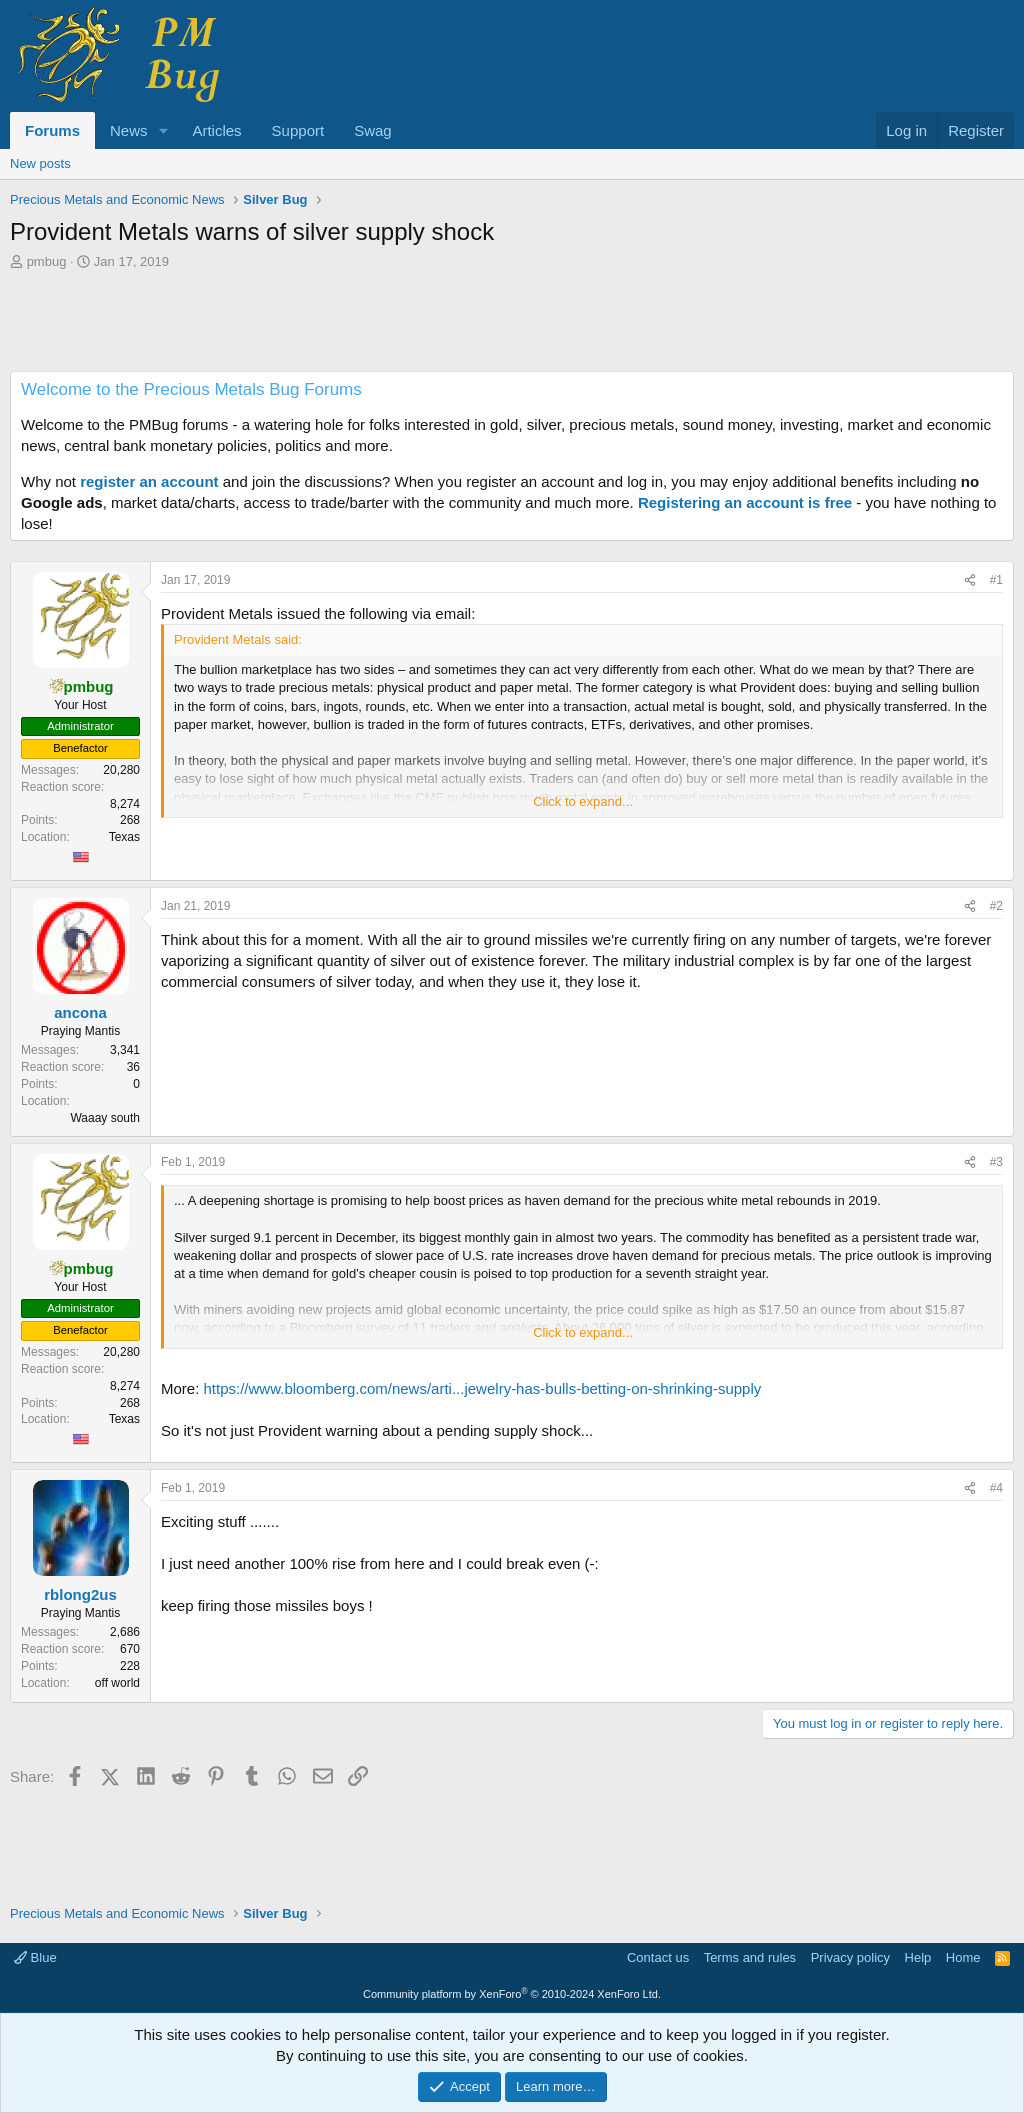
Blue (35, 1957)
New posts (40, 163)
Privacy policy (850, 1957)
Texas (124, 837)
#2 (996, 906)
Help (918, 1957)
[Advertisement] (512, 326)
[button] (163, 130)
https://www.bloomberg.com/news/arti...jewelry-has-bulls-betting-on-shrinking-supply (483, 1388)
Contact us (658, 1957)
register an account (149, 481)
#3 (996, 1162)
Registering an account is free (745, 502)
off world (117, 1683)
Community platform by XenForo (512, 1994)
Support (298, 130)
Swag (373, 130)
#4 (996, 1488)
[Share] (970, 580)
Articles (216, 130)
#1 (996, 580)
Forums (52, 130)
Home (963, 1957)
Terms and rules (750, 1957)
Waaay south (105, 1118)
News (129, 130)
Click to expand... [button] (583, 801)
